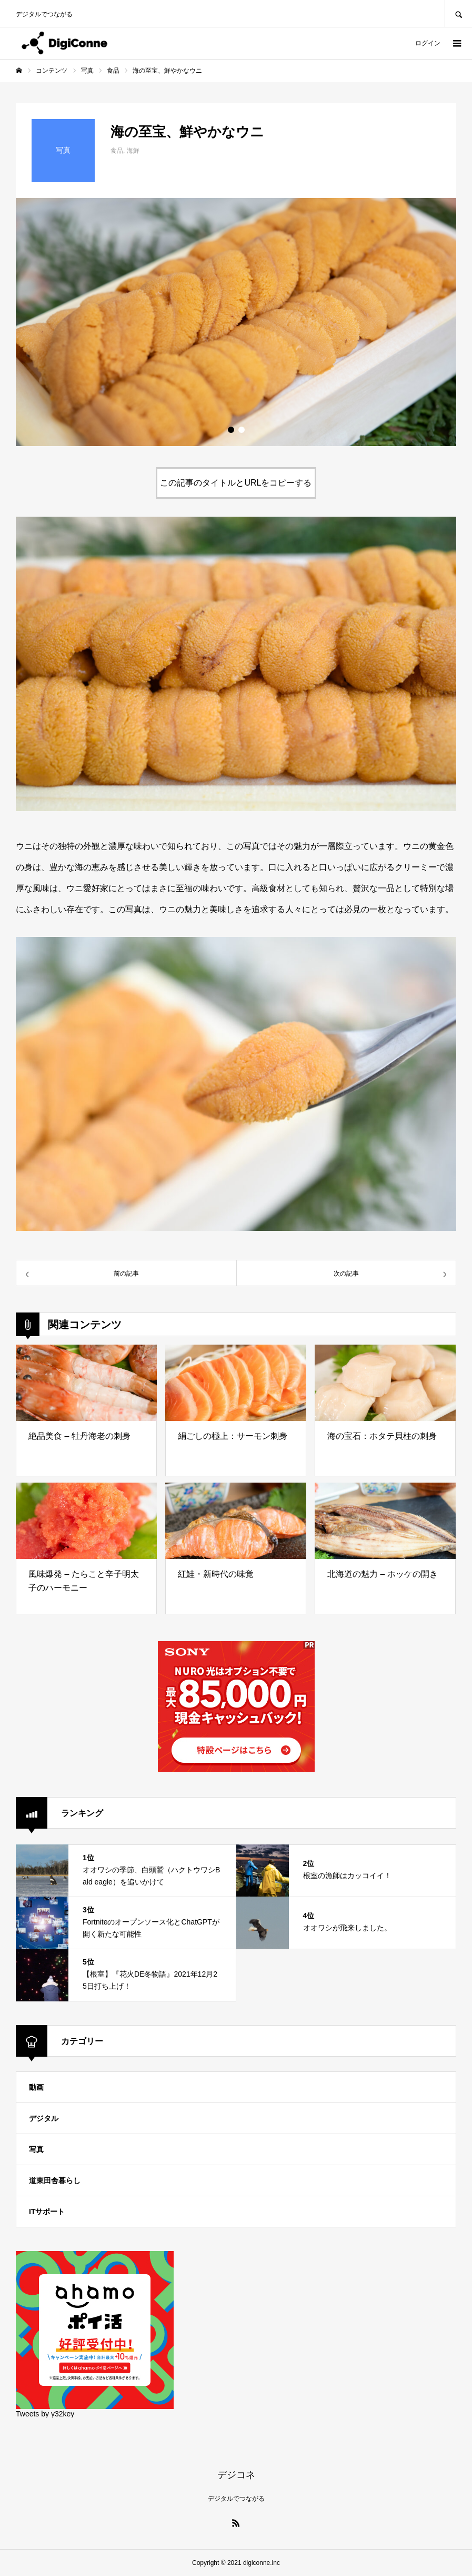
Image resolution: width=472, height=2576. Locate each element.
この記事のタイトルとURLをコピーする (236, 482)
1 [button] (231, 430)
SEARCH (458, 13)
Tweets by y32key (45, 2414)
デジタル (43, 2118)
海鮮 (133, 150)
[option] (236, 322)
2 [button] (241, 430)
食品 (117, 150)
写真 (36, 2149)
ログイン (427, 43)
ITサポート (47, 2211)
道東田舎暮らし (55, 2180)
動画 (36, 2087)
